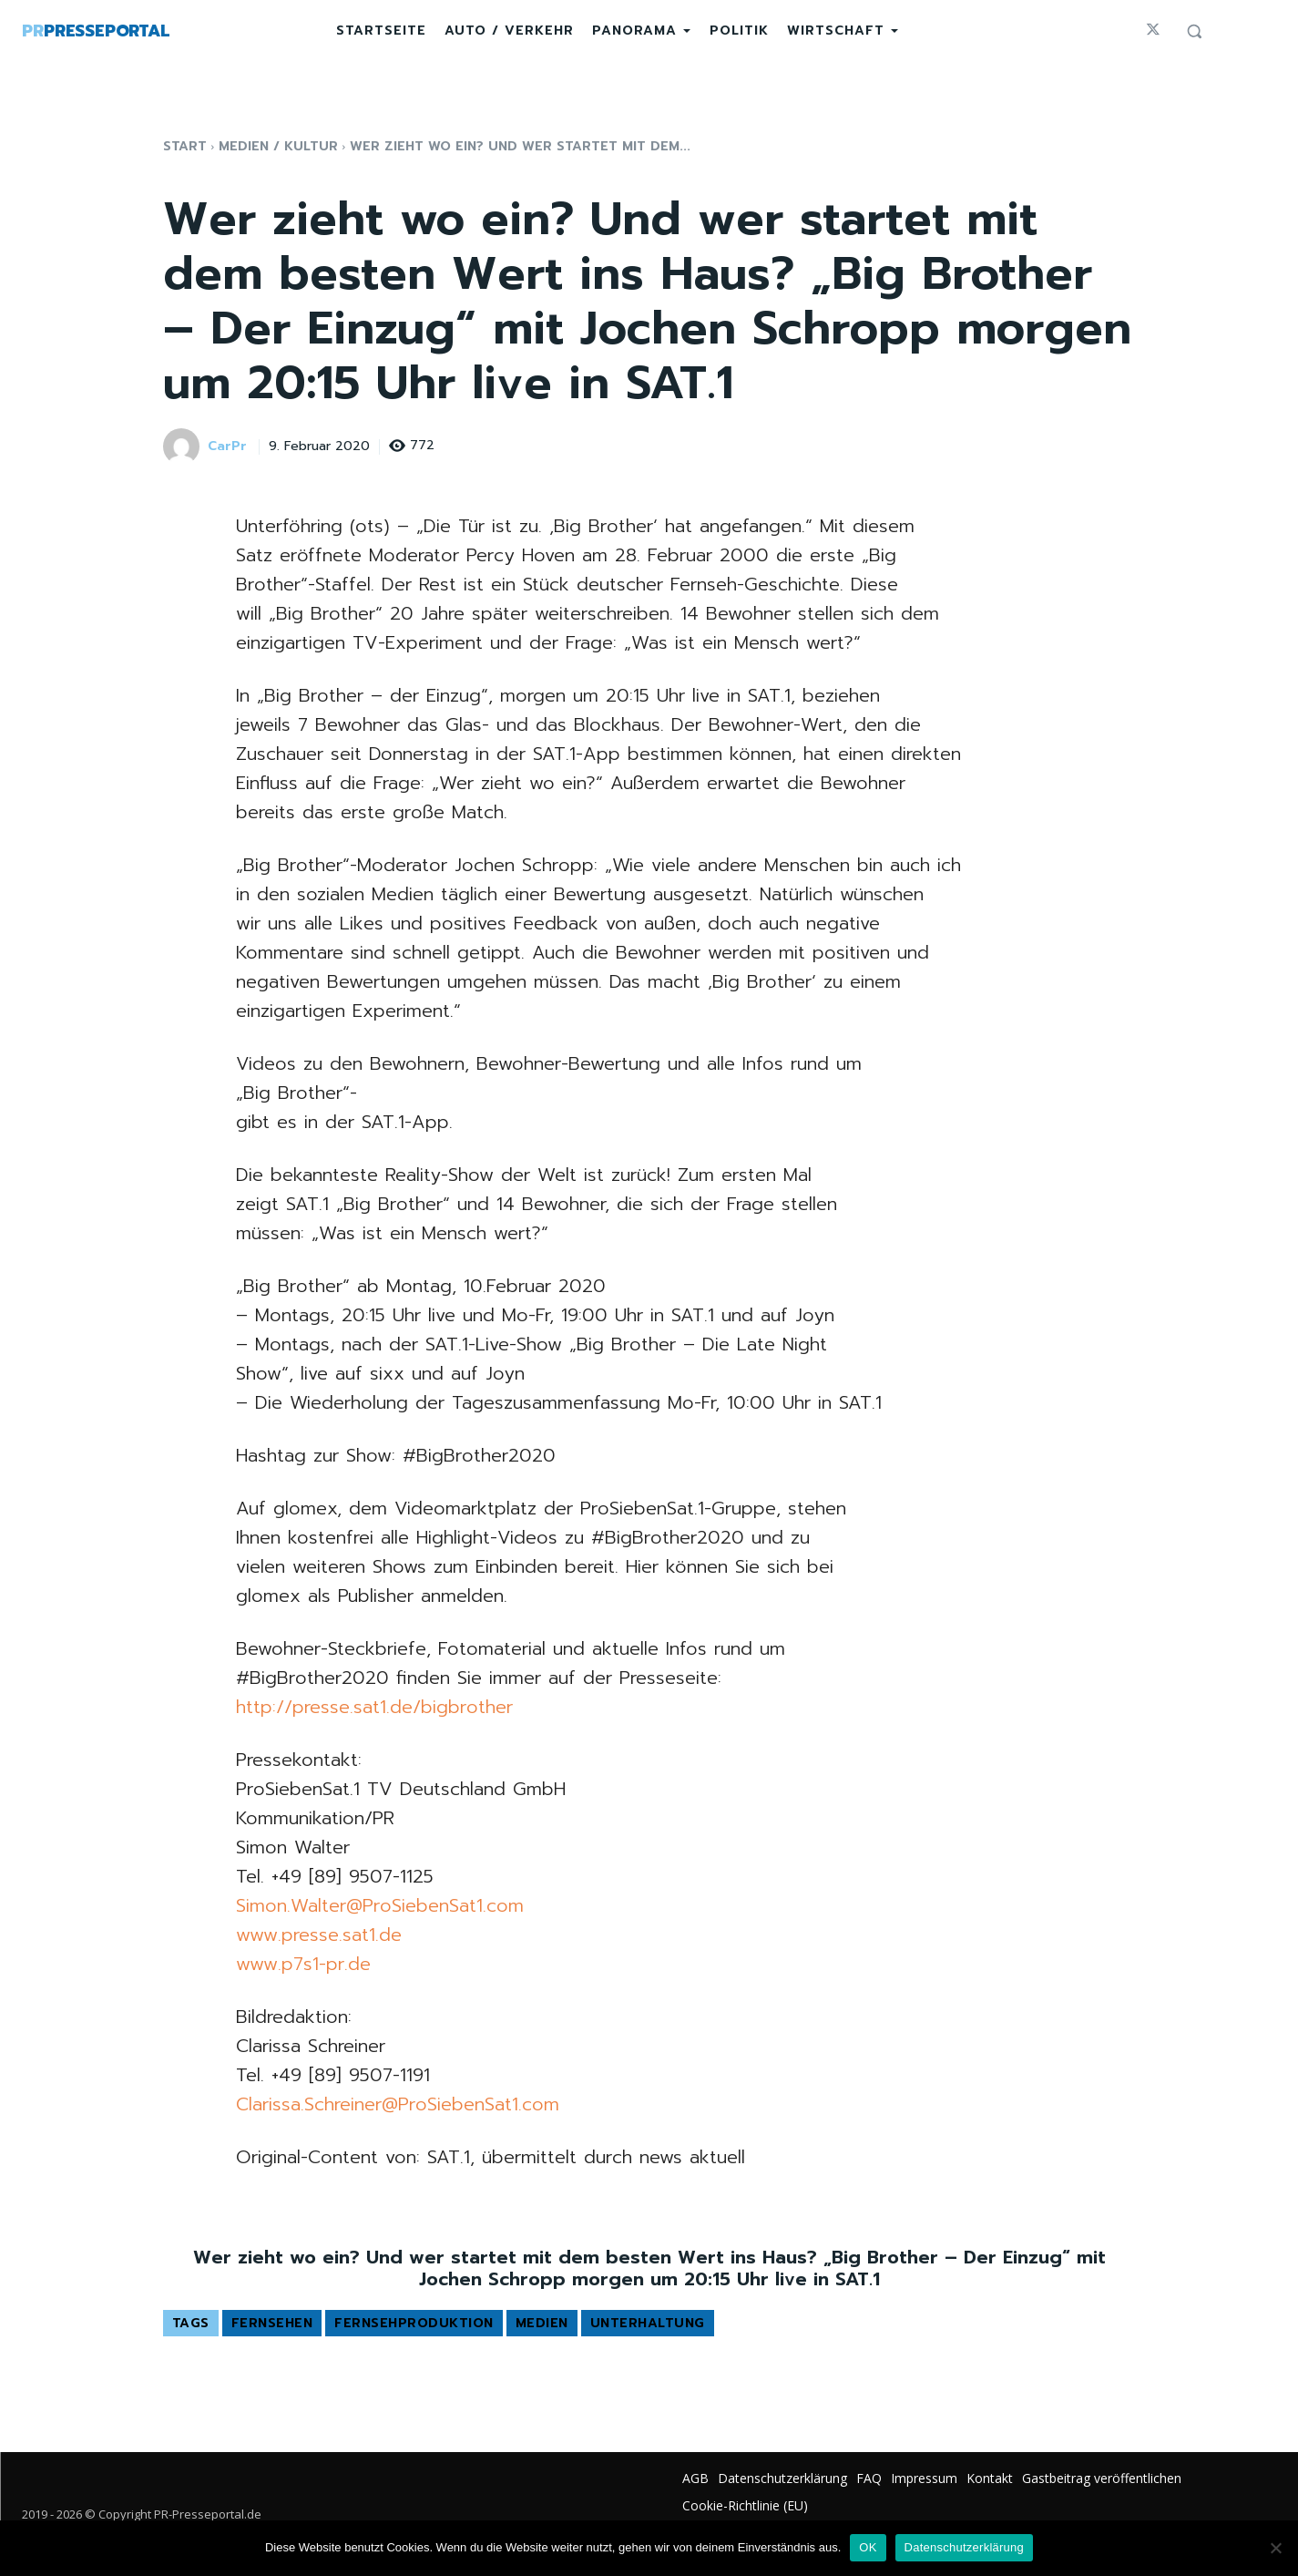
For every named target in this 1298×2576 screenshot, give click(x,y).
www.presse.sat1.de (319, 1934)
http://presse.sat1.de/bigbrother (374, 1706)
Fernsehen (272, 2323)
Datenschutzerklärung (964, 2547)
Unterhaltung (647, 2323)
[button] (1194, 31)
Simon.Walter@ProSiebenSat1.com (380, 1905)
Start (185, 146)
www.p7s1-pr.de (303, 1963)
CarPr (227, 447)
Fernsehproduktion (414, 2323)
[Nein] (1275, 2548)
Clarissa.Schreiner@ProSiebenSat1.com (397, 2104)
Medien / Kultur (278, 146)
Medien (542, 2323)
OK (867, 2547)
